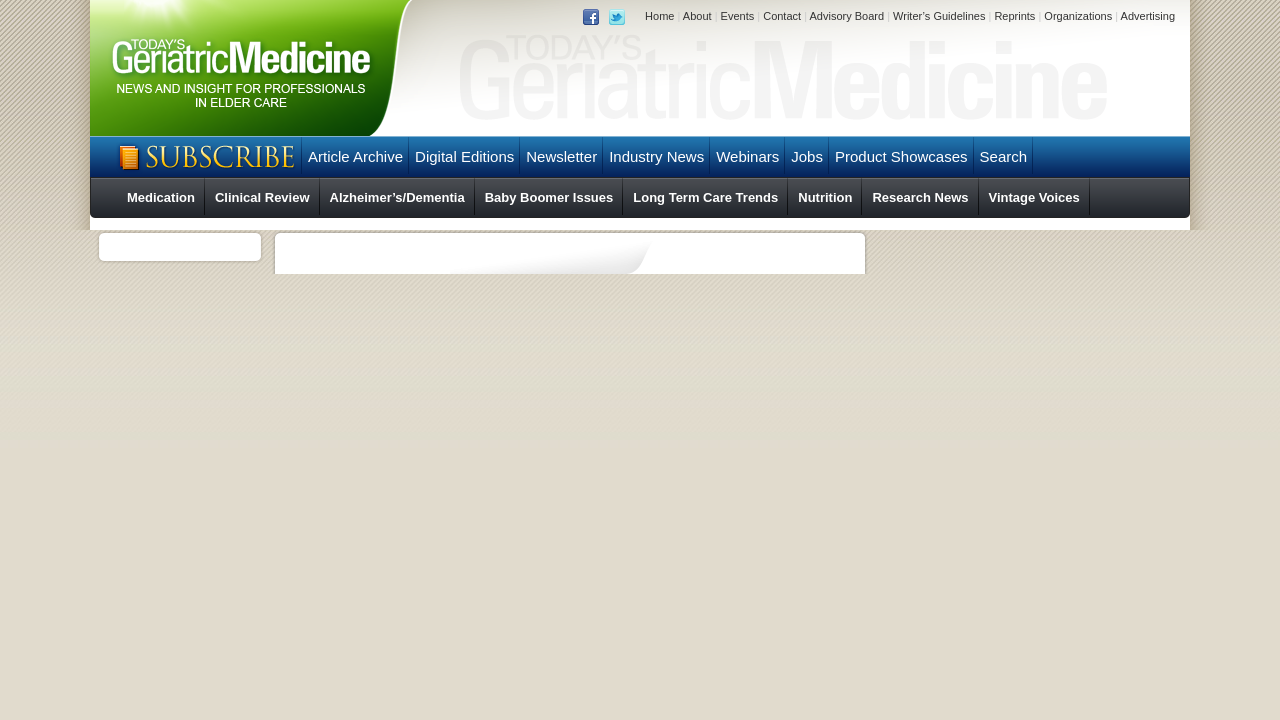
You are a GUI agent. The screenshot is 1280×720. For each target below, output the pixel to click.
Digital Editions (464, 156)
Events (738, 16)
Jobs (807, 156)
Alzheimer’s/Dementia (397, 197)
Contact (782, 16)
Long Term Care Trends (705, 197)
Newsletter (561, 156)
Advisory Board (846, 16)
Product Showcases (901, 156)
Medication (161, 197)
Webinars (747, 156)
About (697, 16)
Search (1004, 156)
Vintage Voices (1034, 197)
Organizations (1078, 16)
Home (659, 16)
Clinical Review (262, 197)
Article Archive (355, 156)
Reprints (1014, 16)
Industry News (656, 156)
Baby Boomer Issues (549, 197)
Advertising (1148, 16)
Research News (920, 197)
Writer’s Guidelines (939, 16)
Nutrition (825, 197)
